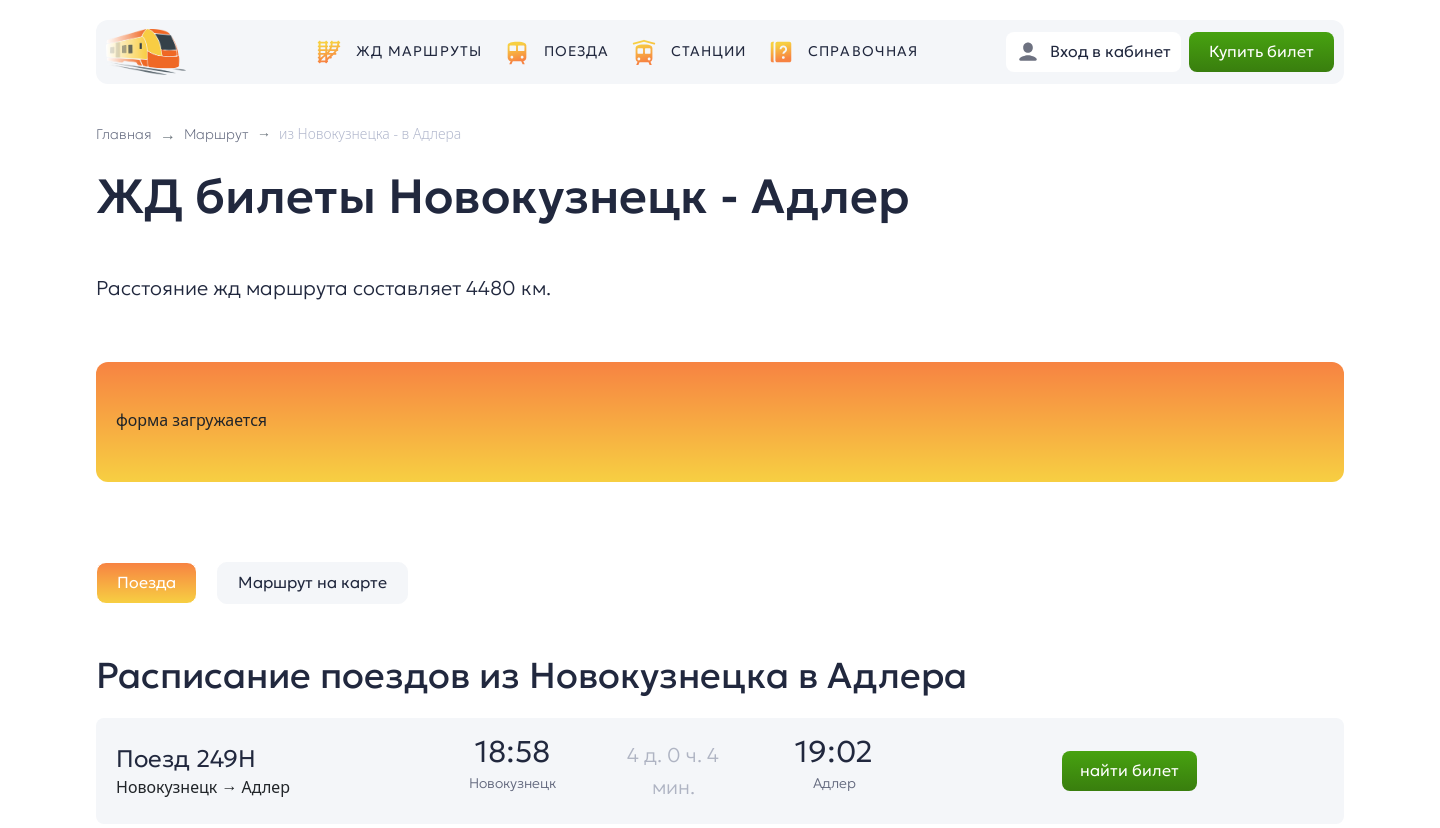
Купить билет (1261, 51)
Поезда (577, 51)
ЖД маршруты (419, 51)
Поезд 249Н (186, 759)
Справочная (863, 51)
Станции (709, 51)
